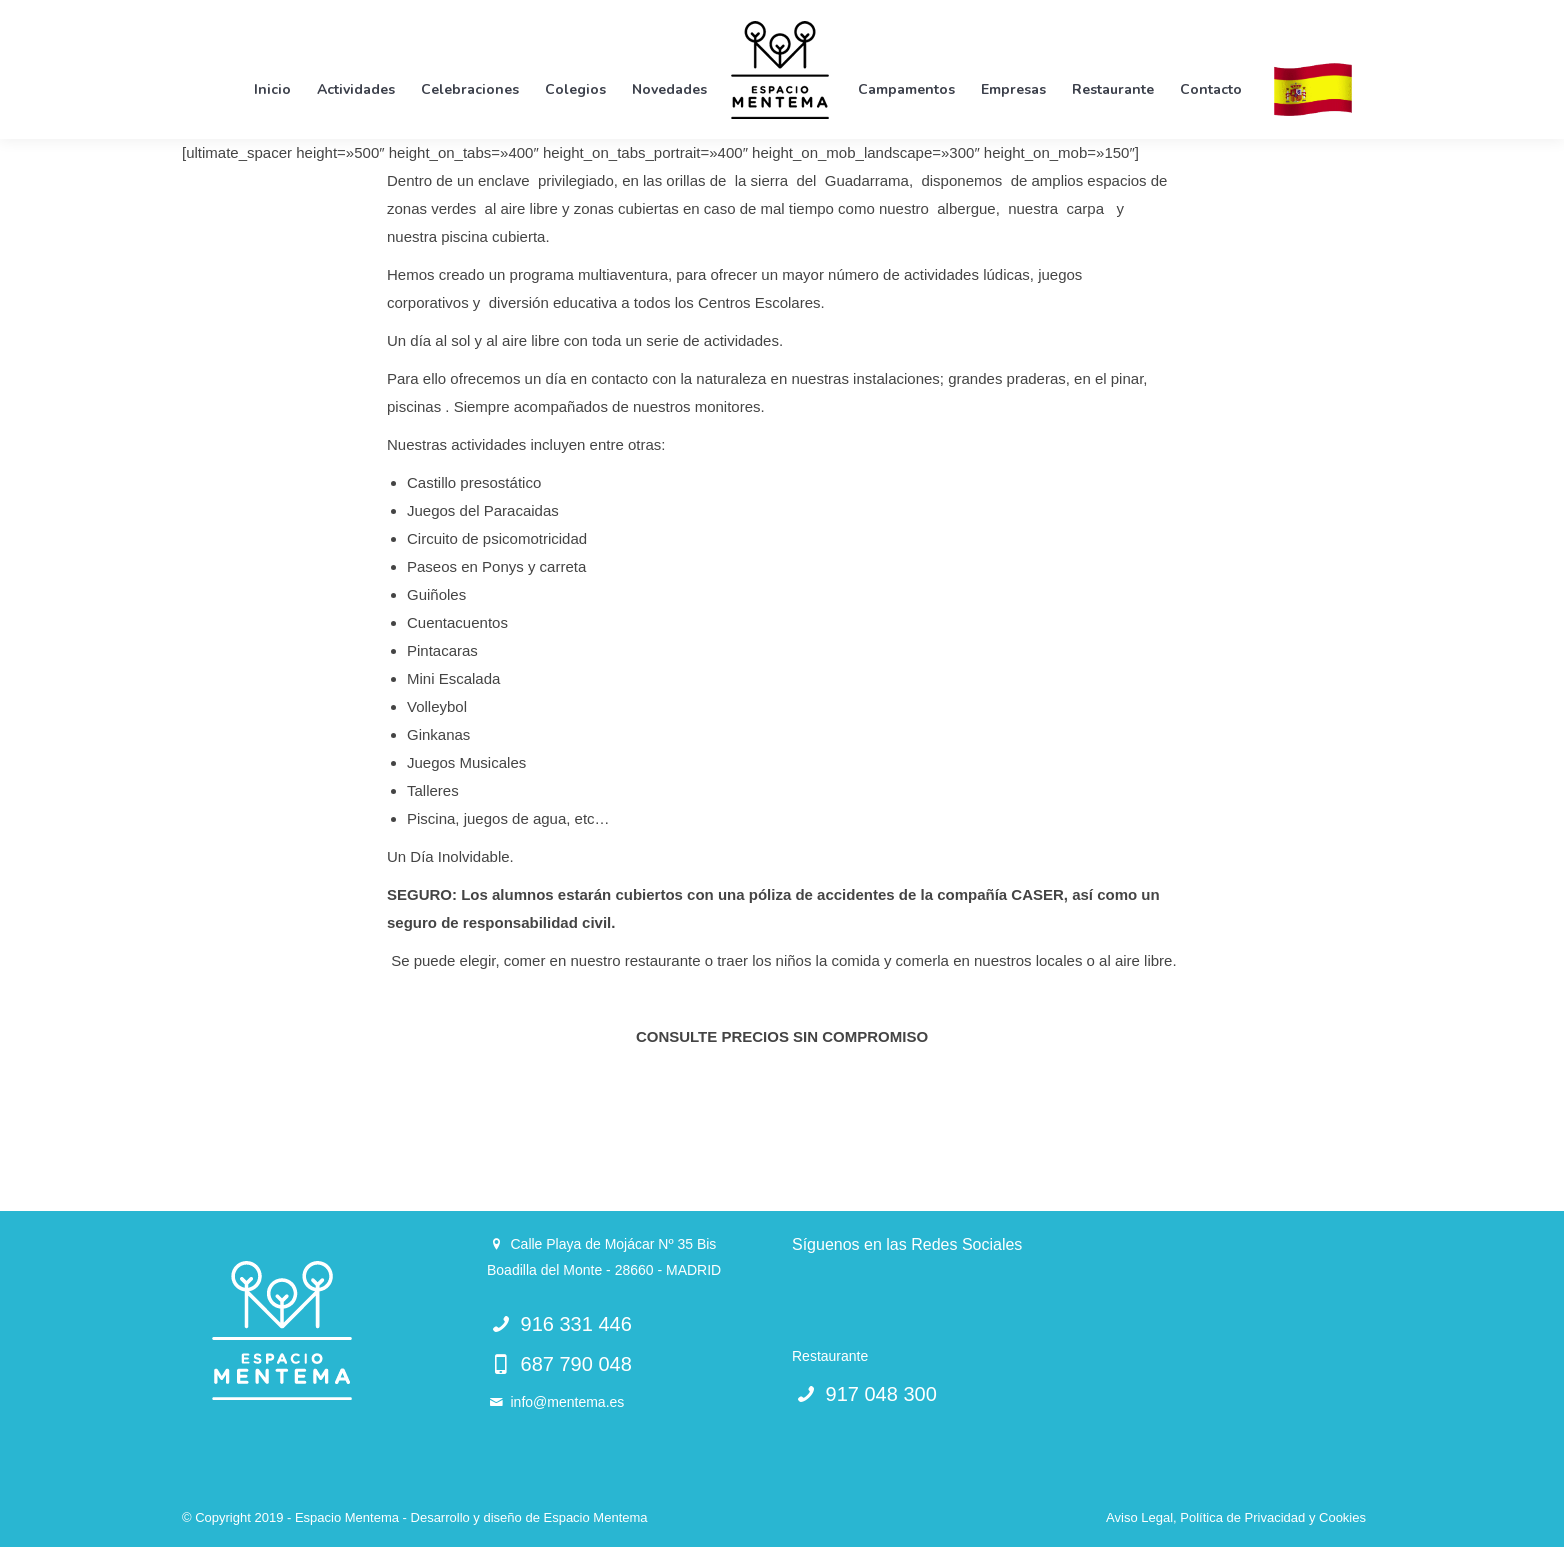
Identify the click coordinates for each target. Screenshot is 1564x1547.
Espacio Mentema (595, 1517)
